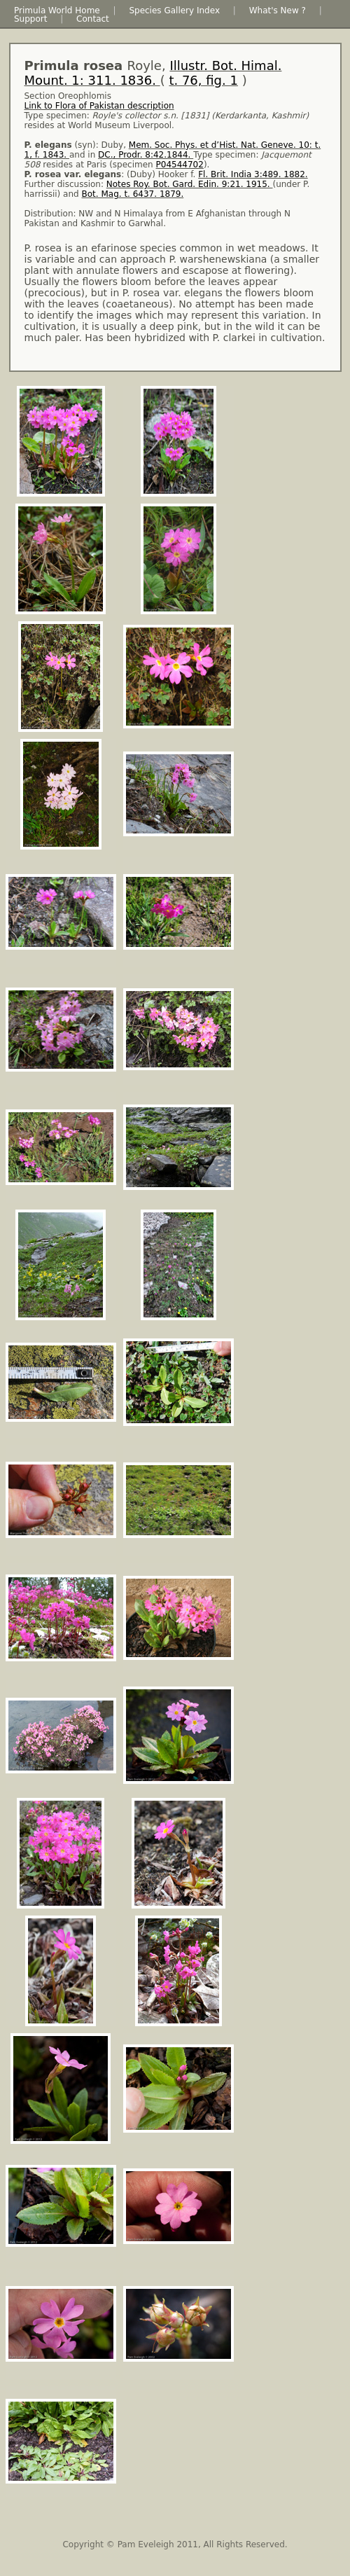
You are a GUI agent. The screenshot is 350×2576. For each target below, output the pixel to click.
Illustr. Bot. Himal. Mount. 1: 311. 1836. (153, 73)
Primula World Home (57, 10)
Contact (92, 19)
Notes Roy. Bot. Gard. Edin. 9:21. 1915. (189, 184)
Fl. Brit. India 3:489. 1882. (253, 174)
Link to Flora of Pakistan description (99, 106)
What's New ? (277, 10)
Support (30, 19)
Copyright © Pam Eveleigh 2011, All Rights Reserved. (174, 2544)
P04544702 (180, 164)
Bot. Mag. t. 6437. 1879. (133, 194)
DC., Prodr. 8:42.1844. (145, 155)
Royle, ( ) (153, 73)
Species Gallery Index (174, 10)
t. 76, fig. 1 (203, 80)
